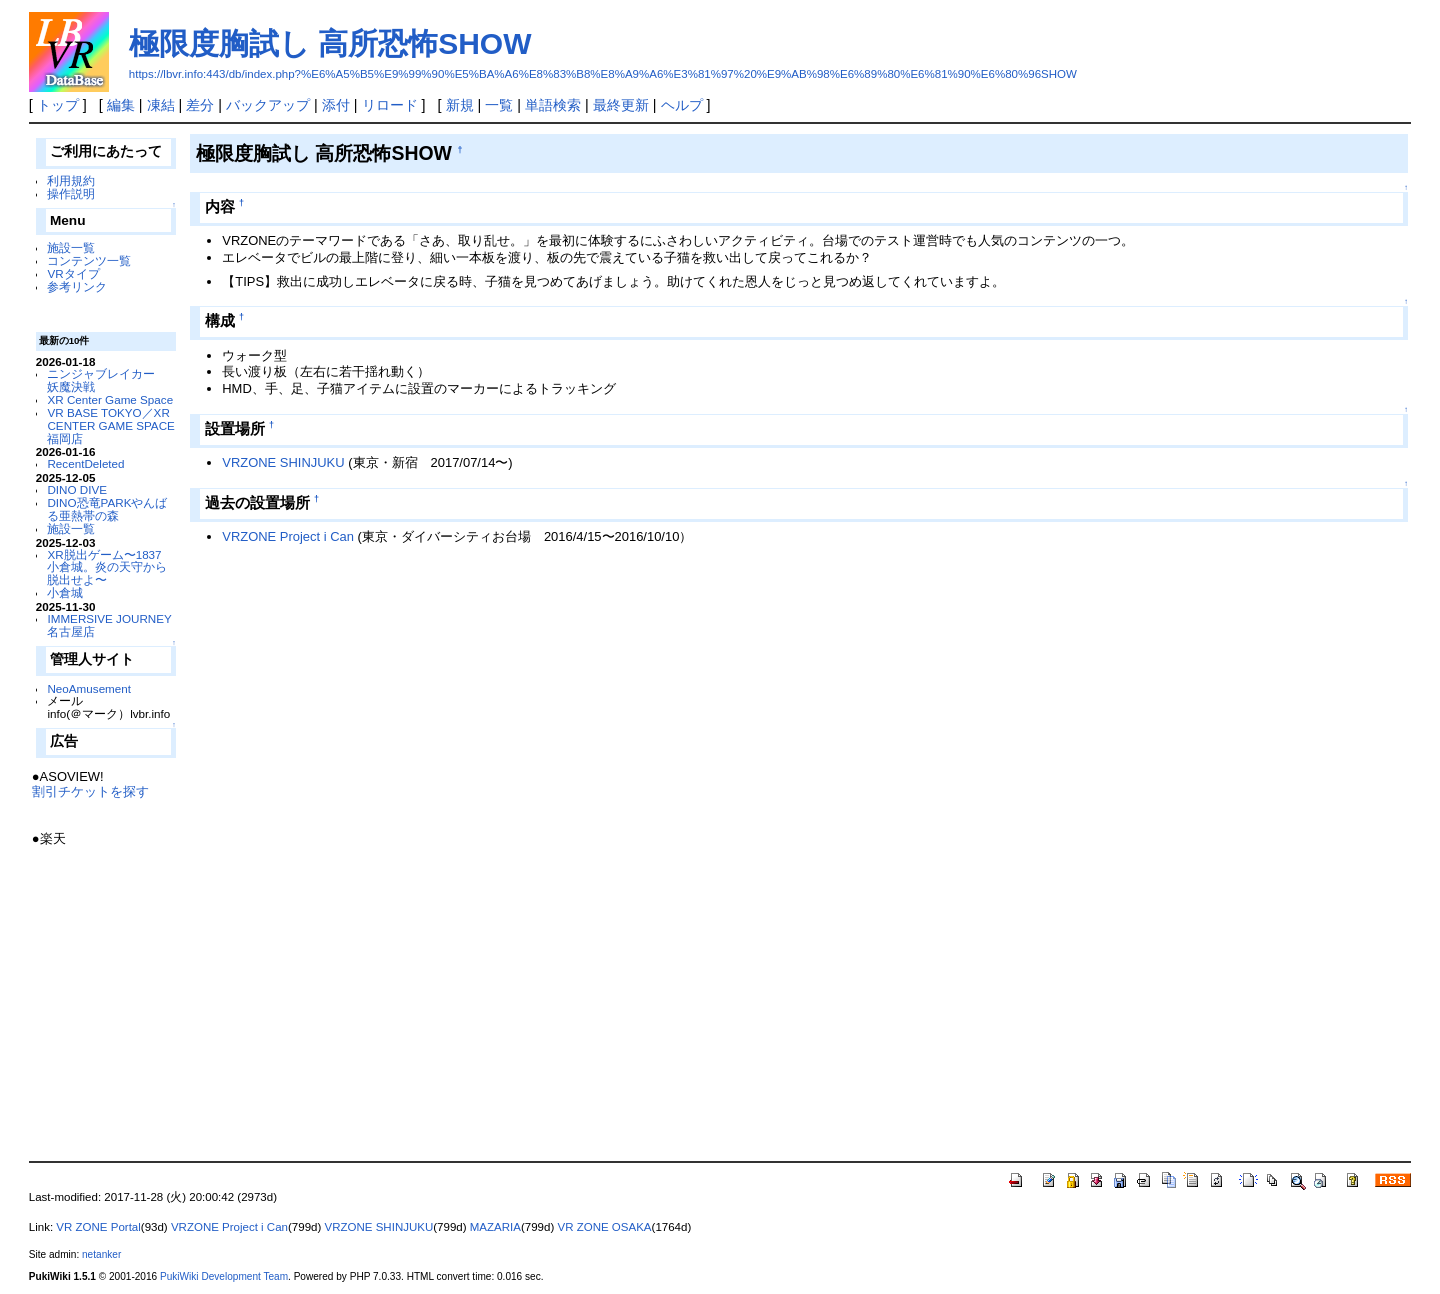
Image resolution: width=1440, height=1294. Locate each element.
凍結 (161, 105)
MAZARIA (495, 1227)
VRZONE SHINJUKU (283, 462)
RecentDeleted (85, 463)
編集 (121, 105)
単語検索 (553, 105)
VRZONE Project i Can (288, 536)
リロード (390, 105)
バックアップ (268, 105)
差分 (200, 105)
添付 (336, 105)
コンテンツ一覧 (89, 260)
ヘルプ (682, 105)
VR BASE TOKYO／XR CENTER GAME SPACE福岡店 (110, 425)
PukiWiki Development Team (224, 1276)
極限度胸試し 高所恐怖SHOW (330, 43)
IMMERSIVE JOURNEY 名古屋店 (109, 625)
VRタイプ (73, 273)
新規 (460, 105)
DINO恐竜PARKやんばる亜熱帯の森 (107, 509)
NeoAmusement (89, 688)
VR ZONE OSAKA (604, 1227)
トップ (58, 105)
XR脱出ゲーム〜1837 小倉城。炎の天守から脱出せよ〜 (107, 567)
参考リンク (77, 286)
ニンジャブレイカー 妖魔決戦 (107, 380)
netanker (101, 1254)
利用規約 (71, 180)
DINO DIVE (77, 489)
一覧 (499, 105)
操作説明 (71, 193)
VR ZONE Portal (98, 1227)
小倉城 (65, 592)
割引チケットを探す (90, 791)
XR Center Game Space (110, 399)
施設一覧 (71, 247)
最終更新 (621, 105)
